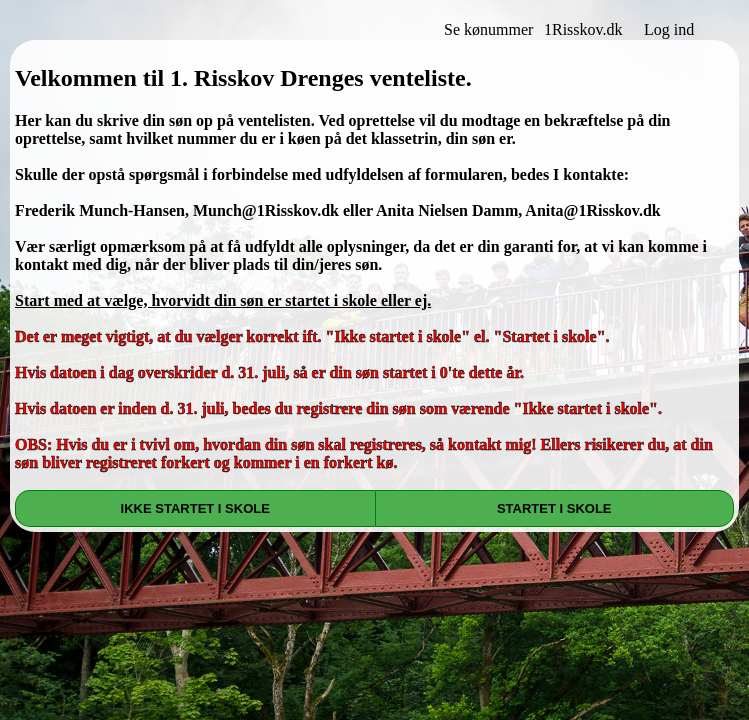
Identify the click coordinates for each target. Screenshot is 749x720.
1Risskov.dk (583, 29)
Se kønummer (488, 29)
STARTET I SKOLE (554, 508)
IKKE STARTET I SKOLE (195, 508)
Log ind (669, 29)
